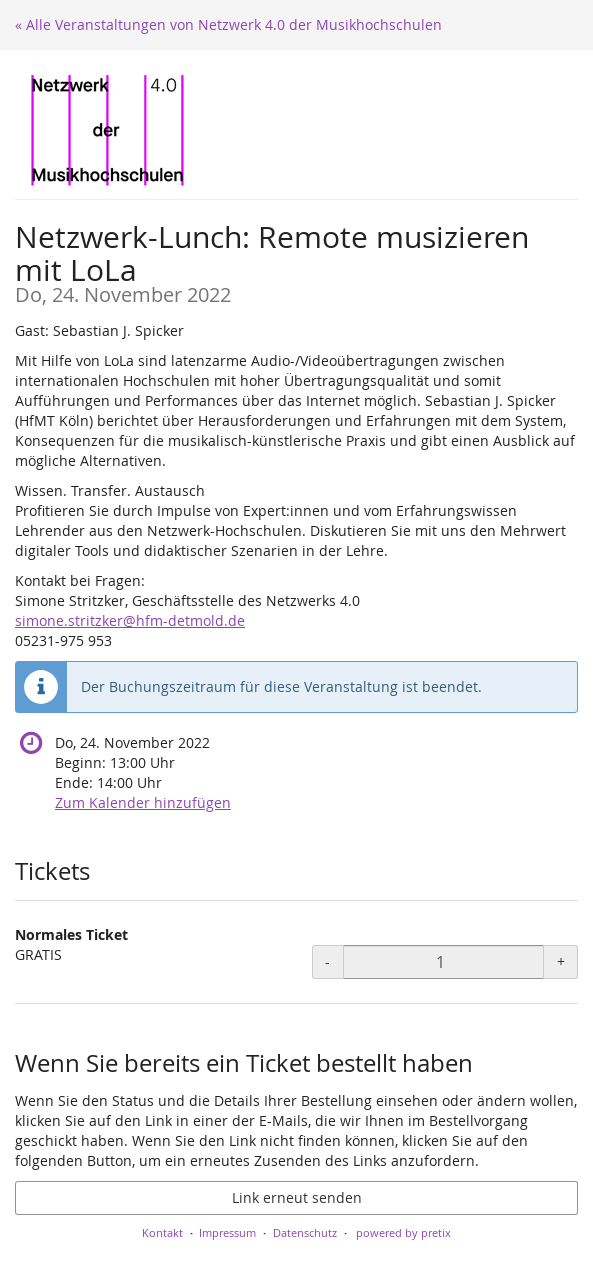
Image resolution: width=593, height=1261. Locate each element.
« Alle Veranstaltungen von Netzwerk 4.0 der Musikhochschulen (228, 24)
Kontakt (162, 1232)
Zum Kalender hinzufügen (143, 802)
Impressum (227, 1232)
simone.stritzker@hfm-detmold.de (130, 620)
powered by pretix (403, 1232)
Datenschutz (305, 1232)
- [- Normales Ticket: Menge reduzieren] (327, 961)
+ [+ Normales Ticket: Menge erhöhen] (561, 961)
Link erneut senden (297, 1197)
